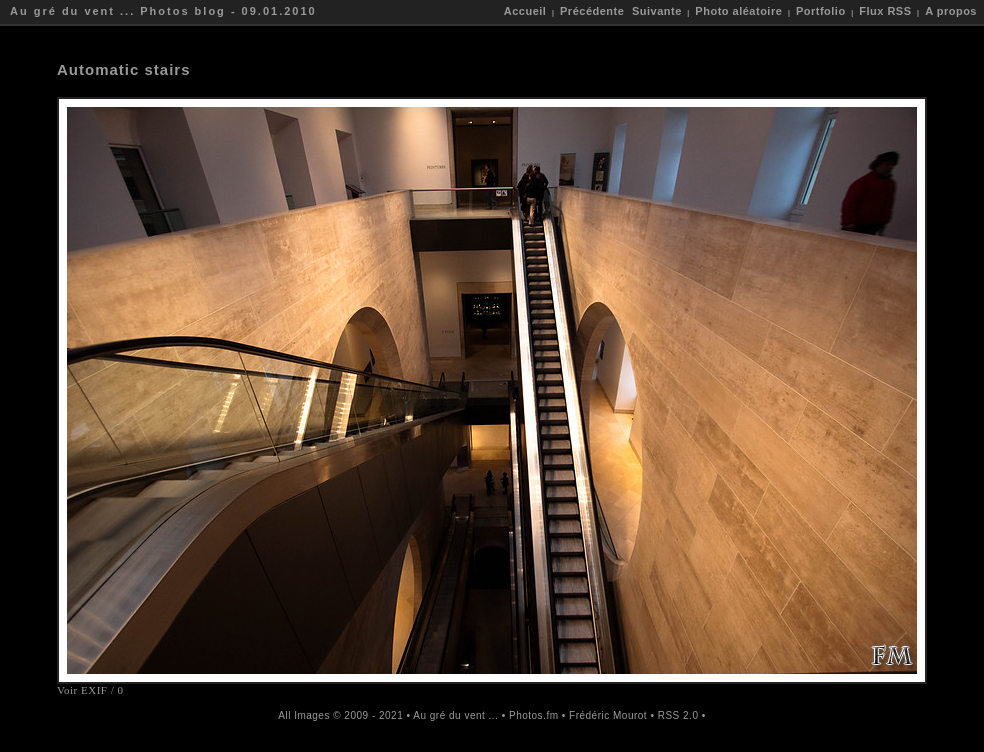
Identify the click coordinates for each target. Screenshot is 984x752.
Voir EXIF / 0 (90, 690)
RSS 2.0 (678, 715)
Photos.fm (534, 715)
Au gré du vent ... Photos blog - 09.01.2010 (163, 11)
